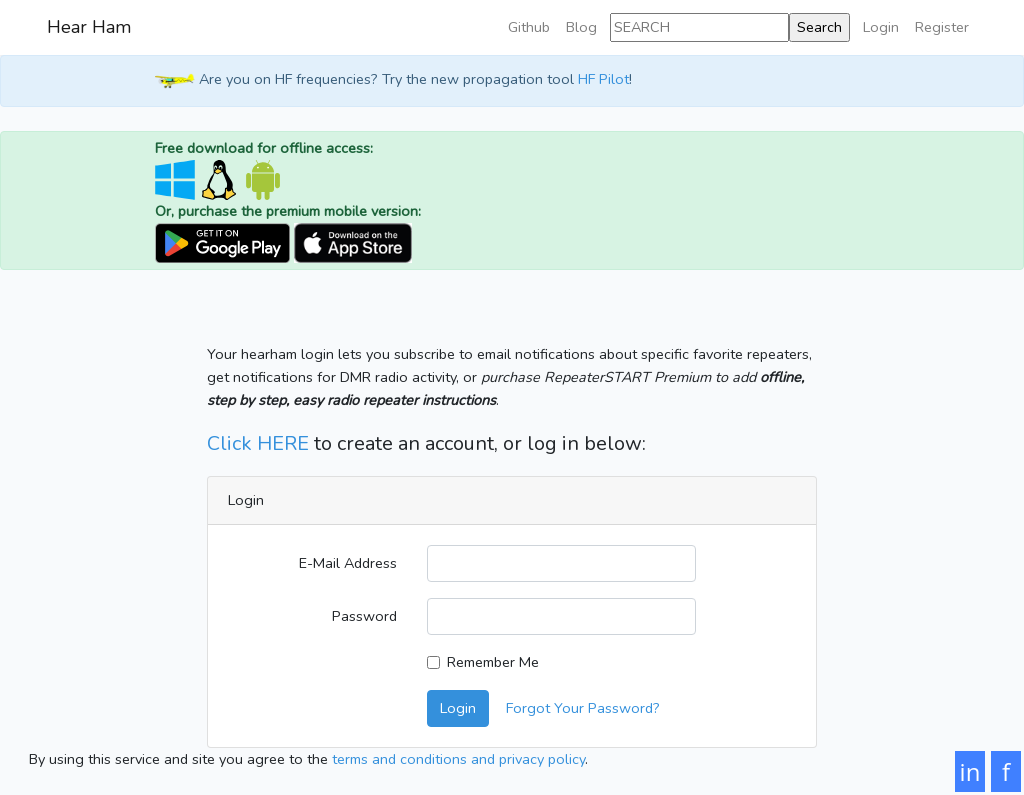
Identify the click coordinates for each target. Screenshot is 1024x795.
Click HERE (258, 443)
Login (881, 27)
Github (529, 27)
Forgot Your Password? (583, 708)
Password (364, 616)
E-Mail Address (348, 563)
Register (942, 27)
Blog (581, 27)
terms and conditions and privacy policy (458, 759)
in (970, 771)
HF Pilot (603, 80)
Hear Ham (89, 27)
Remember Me (493, 662)
